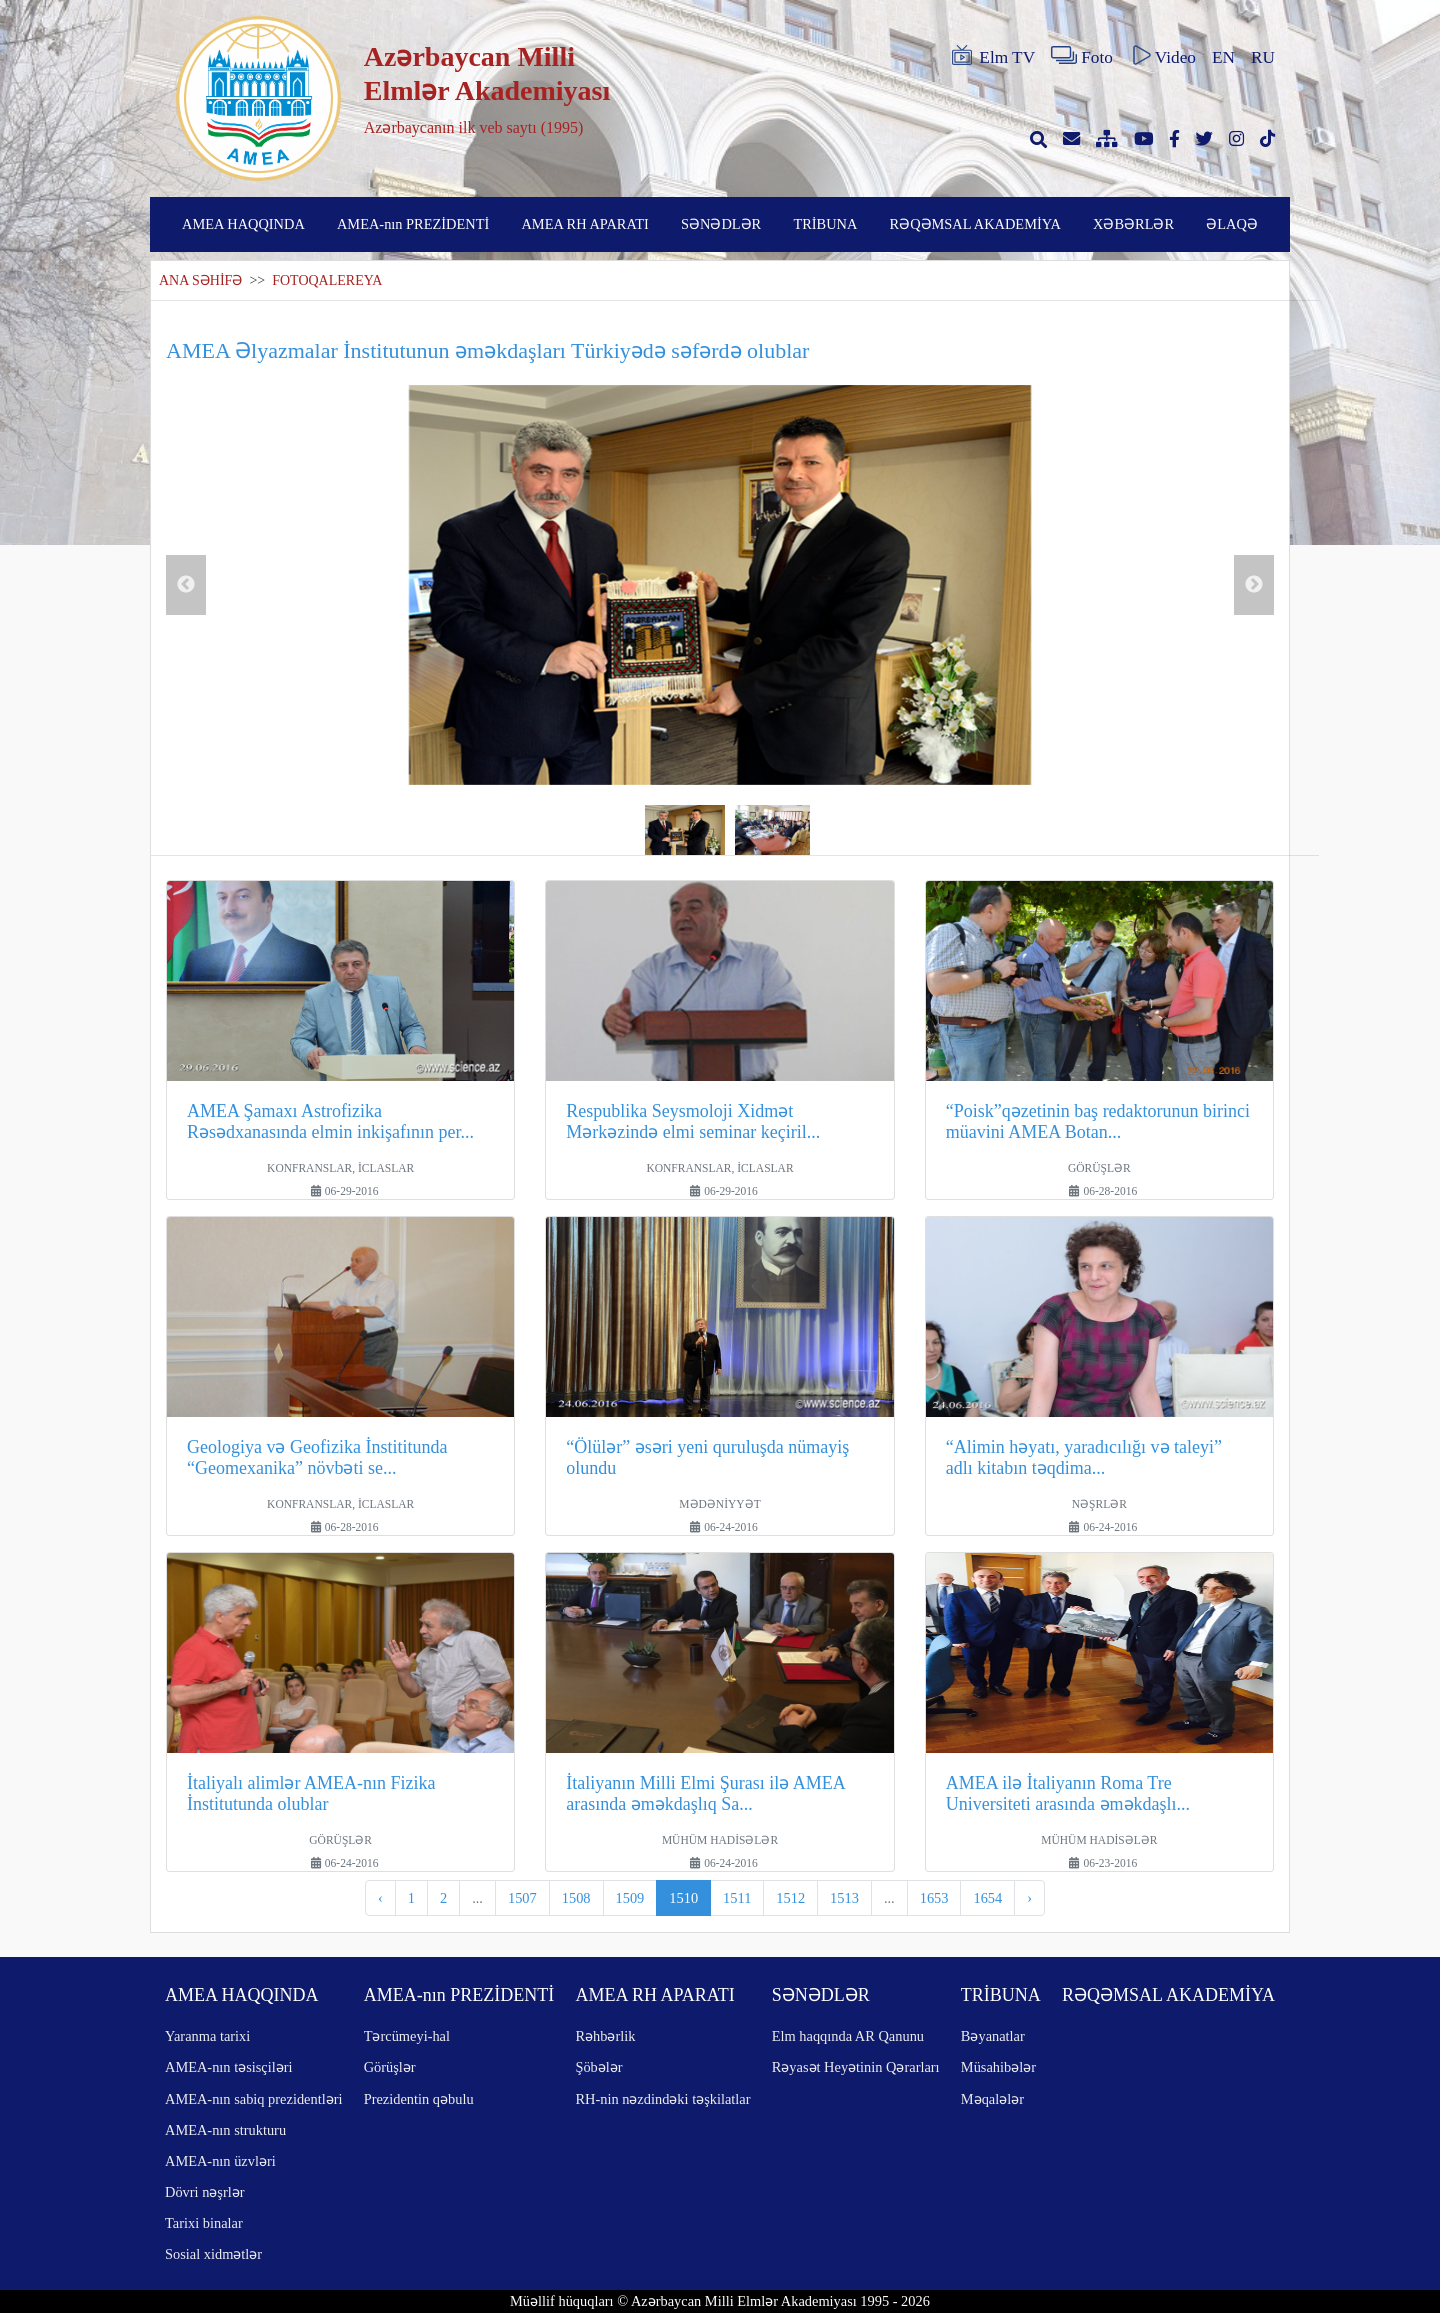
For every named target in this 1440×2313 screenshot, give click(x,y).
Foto (1082, 56)
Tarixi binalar (204, 2223)
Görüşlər (390, 2067)
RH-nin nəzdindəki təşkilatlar (662, 2099)
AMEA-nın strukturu (225, 2130)
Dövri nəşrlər (205, 2192)
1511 (737, 1898)
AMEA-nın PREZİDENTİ (413, 224)
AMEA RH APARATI (584, 224)
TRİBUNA (825, 224)
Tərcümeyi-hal (407, 2036)
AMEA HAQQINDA (243, 224)
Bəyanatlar (993, 2036)
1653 (934, 1898)
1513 (844, 1898)
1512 (790, 1898)
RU (1263, 57)
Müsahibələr (998, 2067)
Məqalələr (992, 2099)
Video (1162, 56)
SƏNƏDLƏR (721, 224)
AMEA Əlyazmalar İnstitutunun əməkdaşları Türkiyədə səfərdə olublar (487, 350)
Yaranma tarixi (207, 2036)
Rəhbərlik (605, 2036)
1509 (630, 1898)
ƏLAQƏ (1232, 224)
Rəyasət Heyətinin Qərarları (856, 2067)
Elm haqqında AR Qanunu (848, 2036)
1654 (987, 1898)
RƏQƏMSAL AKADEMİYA (975, 224)
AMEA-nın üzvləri (220, 2161)
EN (1223, 57)
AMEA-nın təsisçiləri (229, 2067)
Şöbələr (598, 2067)
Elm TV (992, 56)
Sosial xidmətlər (213, 2254)
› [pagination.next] (1029, 1898)
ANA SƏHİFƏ (200, 280)
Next (1254, 585)
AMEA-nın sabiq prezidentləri (253, 2099)
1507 (522, 1898)
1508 (576, 1898)
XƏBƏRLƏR (1133, 224)
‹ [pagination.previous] (380, 1898)
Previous (186, 585)
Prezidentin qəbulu (419, 2099)
